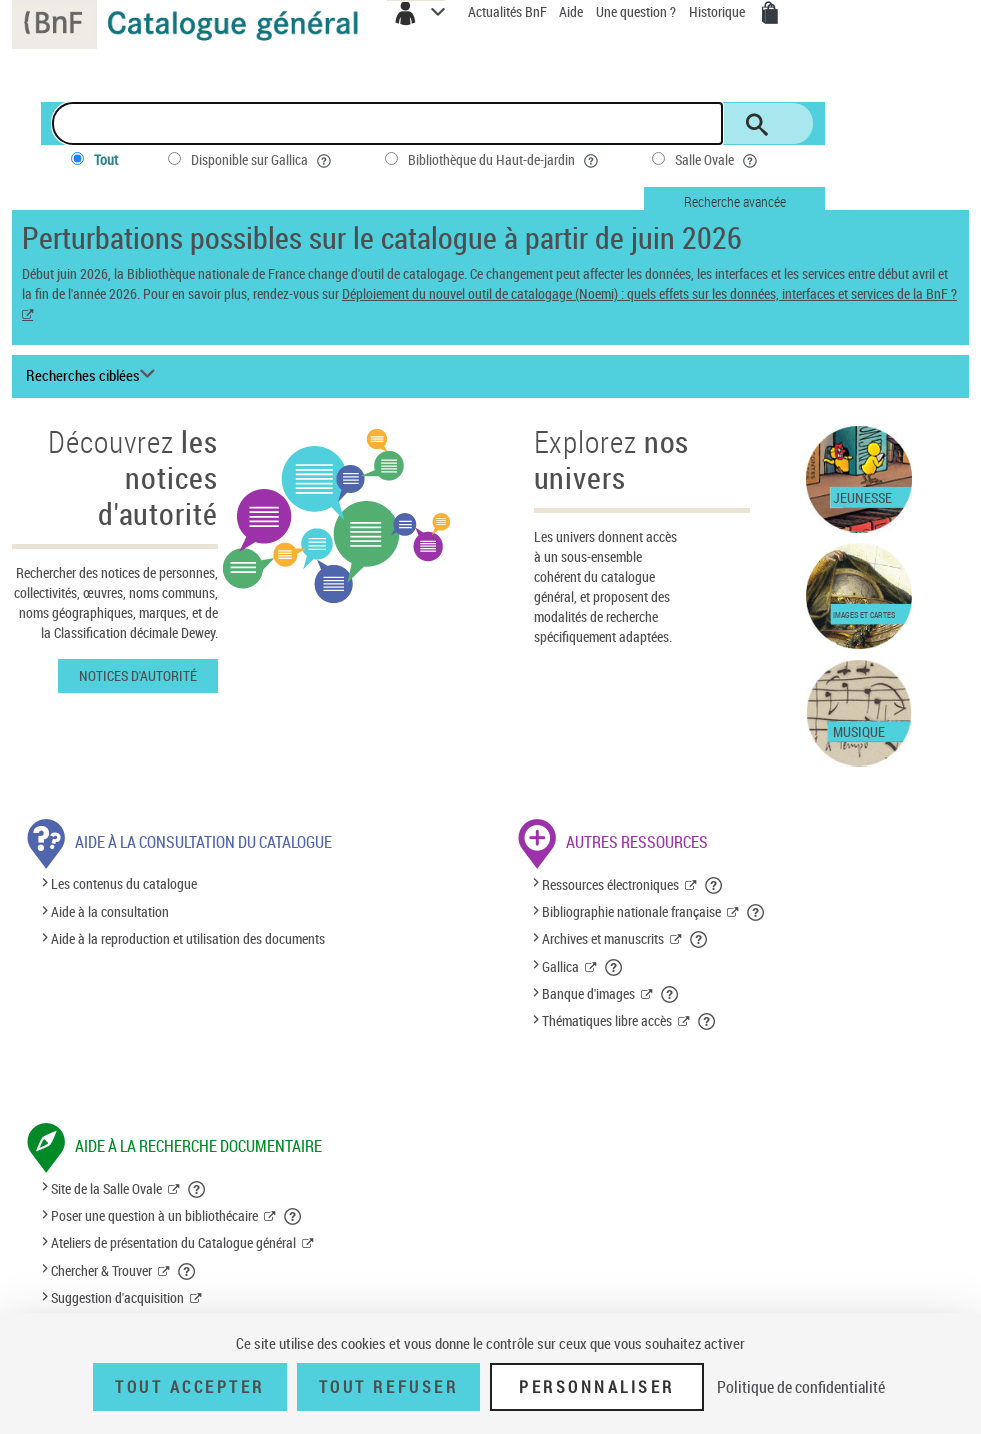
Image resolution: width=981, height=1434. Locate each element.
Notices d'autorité (138, 675)
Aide (572, 11)
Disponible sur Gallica (263, 160)
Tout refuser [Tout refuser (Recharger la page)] (388, 1387)
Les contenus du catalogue (124, 884)
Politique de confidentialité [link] (801, 1387)
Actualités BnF (509, 11)
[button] (714, 885)
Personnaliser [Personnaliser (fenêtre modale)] (597, 1387)
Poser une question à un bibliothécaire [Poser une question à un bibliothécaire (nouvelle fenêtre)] (154, 1215)
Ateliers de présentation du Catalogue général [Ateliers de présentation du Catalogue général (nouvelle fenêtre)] (173, 1242)
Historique (718, 11)
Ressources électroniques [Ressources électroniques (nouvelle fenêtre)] (610, 884)
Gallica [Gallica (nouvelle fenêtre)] (560, 966)
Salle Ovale (718, 160)
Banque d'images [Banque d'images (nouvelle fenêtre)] (588, 993)
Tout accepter (190, 1387)
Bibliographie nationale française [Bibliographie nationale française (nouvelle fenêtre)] (631, 911)
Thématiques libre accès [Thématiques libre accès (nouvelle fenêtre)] (607, 1020)
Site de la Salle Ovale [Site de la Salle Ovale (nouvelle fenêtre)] (106, 1188)
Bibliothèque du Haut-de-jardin (505, 160)
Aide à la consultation (110, 911)
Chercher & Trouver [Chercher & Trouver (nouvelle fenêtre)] (101, 1270)
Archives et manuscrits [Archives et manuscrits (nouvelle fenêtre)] (603, 938)
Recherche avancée (735, 201)
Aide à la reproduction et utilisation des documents (188, 938)
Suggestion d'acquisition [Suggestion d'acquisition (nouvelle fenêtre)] (117, 1297)
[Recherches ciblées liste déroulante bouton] (93, 376)
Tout (106, 159)
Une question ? (636, 11)
